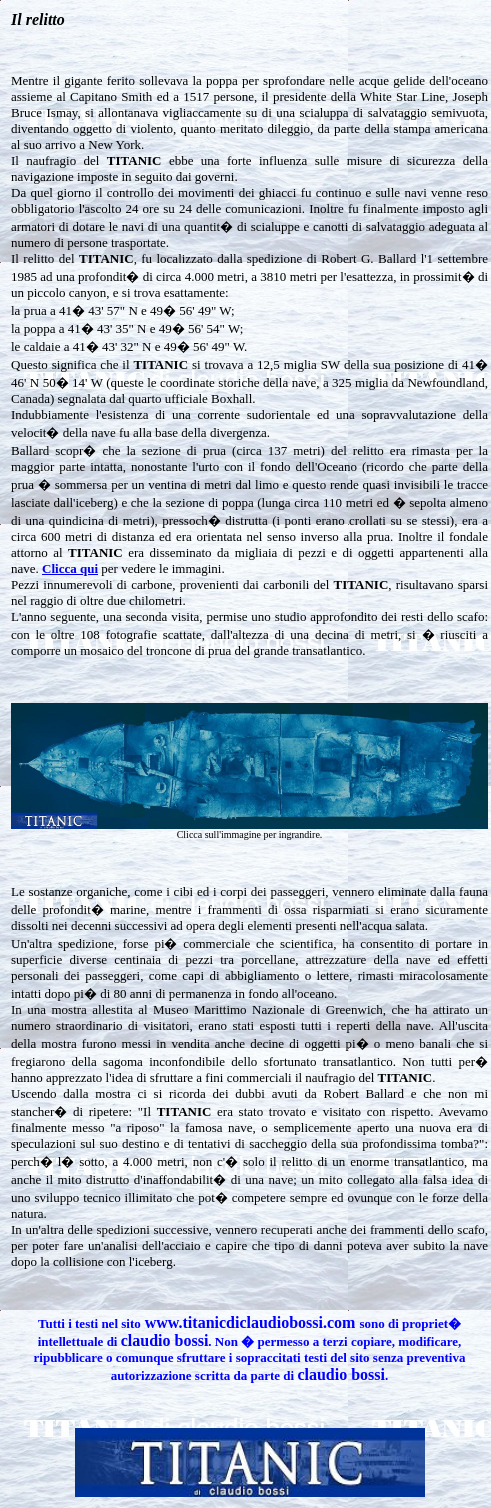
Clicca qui (70, 568)
